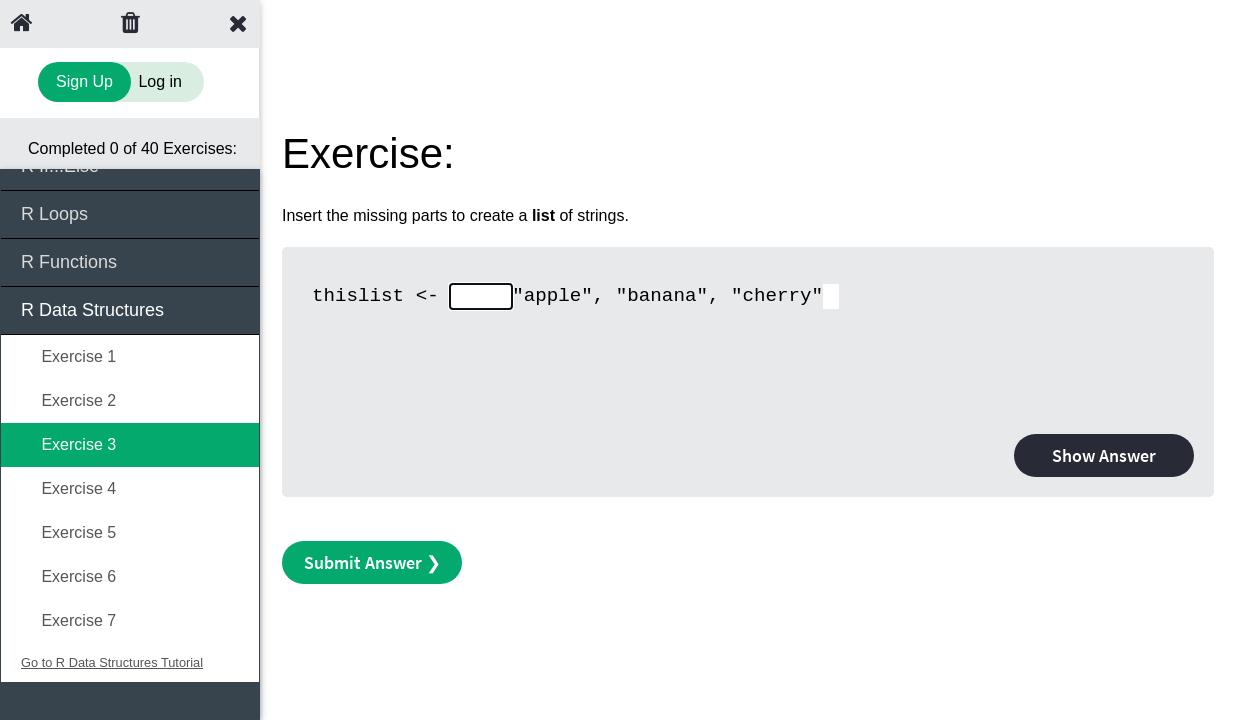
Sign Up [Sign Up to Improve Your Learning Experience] (84, 81)
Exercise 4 (68, 488)
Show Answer (1104, 455)
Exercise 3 (68, 444)
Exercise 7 (68, 620)
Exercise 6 (68, 576)
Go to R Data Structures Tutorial (112, 662)
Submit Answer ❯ (372, 562)
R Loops (131, 212)
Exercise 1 (68, 356)
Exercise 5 (68, 532)
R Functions (131, 260)
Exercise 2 (68, 400)
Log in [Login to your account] (160, 81)
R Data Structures (131, 308)
